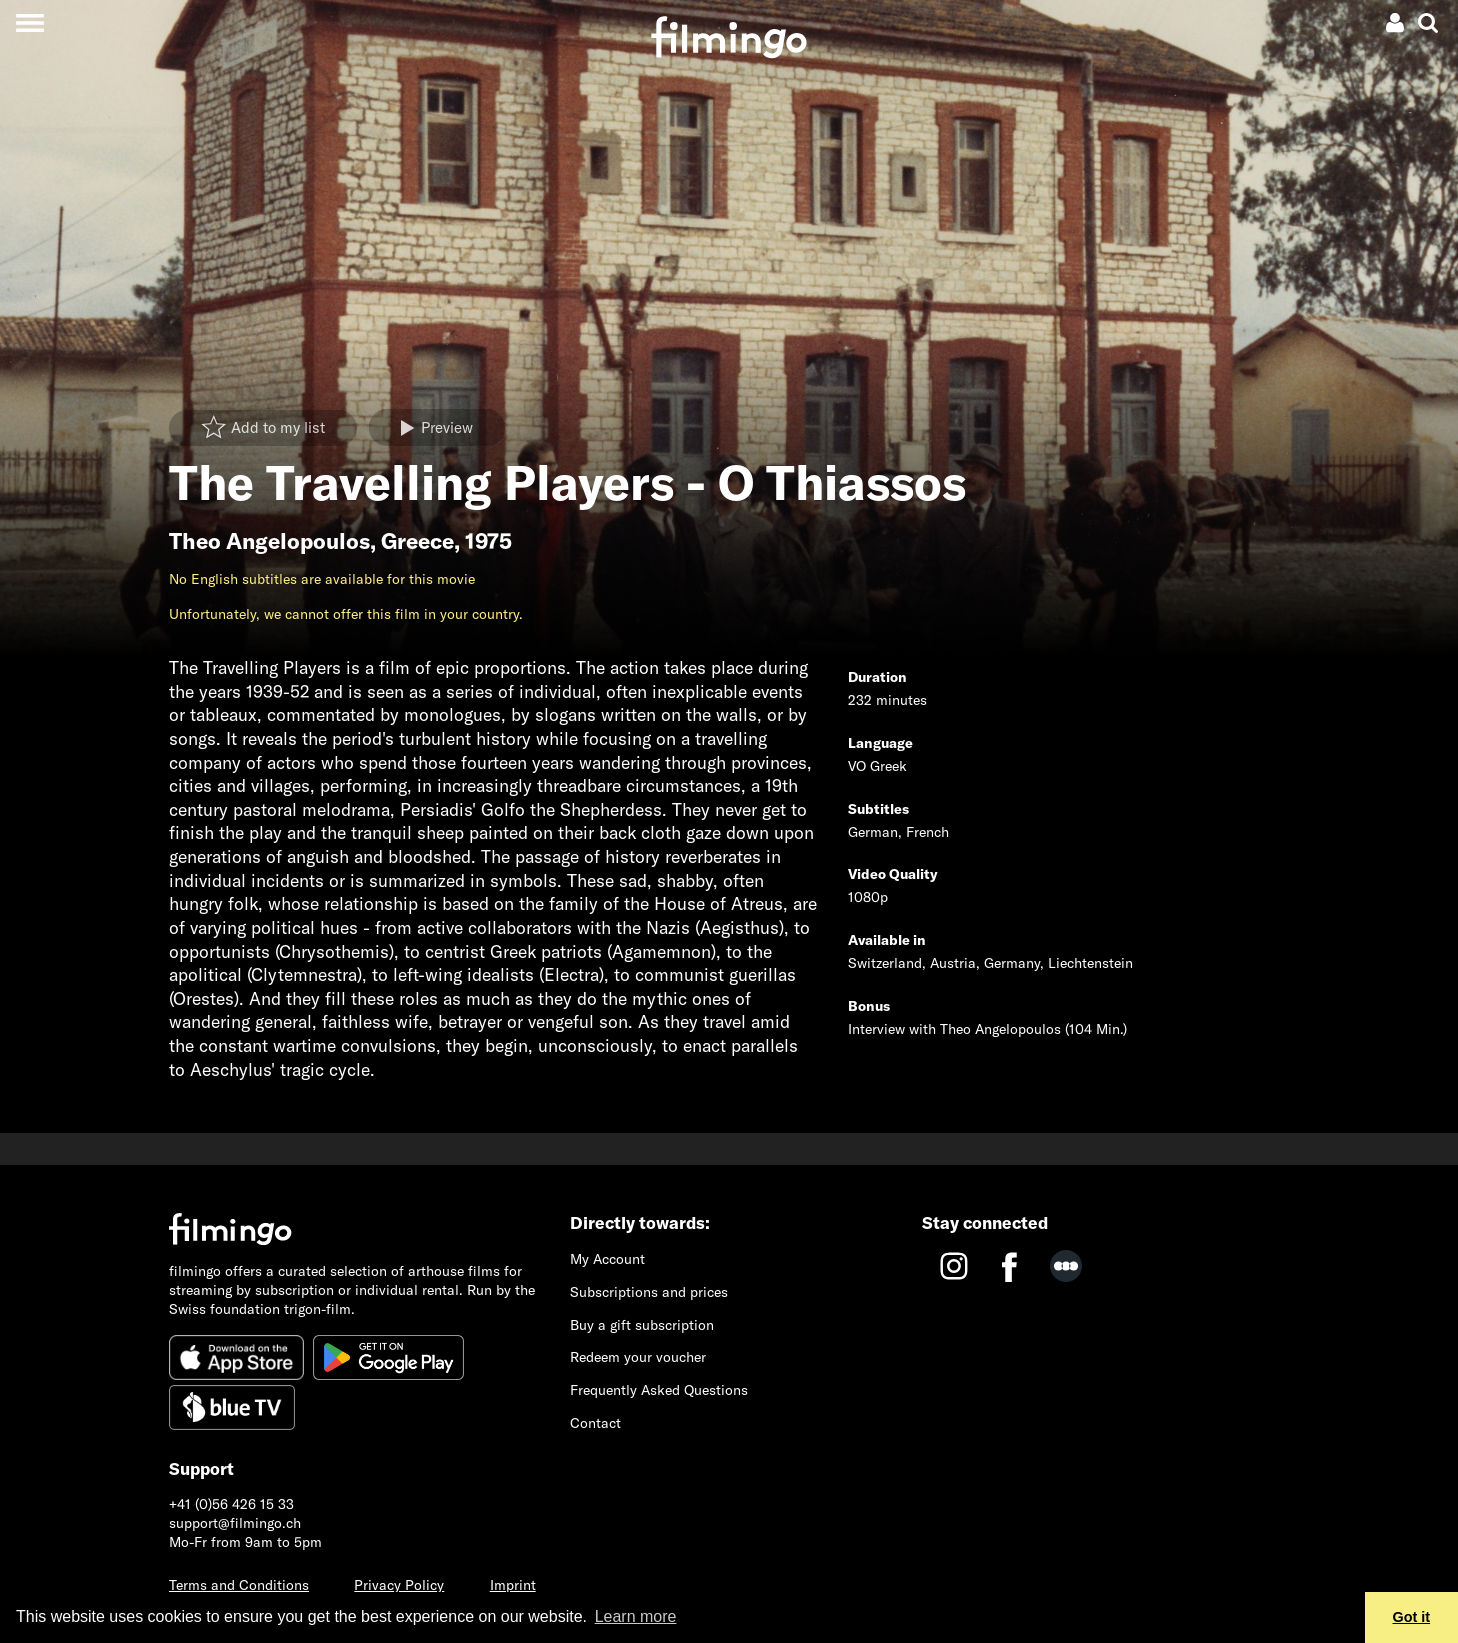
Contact (595, 1423)
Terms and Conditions (239, 1585)
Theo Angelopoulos (269, 541)
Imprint (513, 1585)
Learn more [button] (636, 1616)
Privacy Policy (399, 1585)
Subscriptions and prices (649, 1292)
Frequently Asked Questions (659, 1390)
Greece (417, 541)
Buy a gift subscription (642, 1325)
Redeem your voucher (638, 1357)
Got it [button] (1412, 1617)
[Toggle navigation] (29, 22)
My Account (607, 1259)
